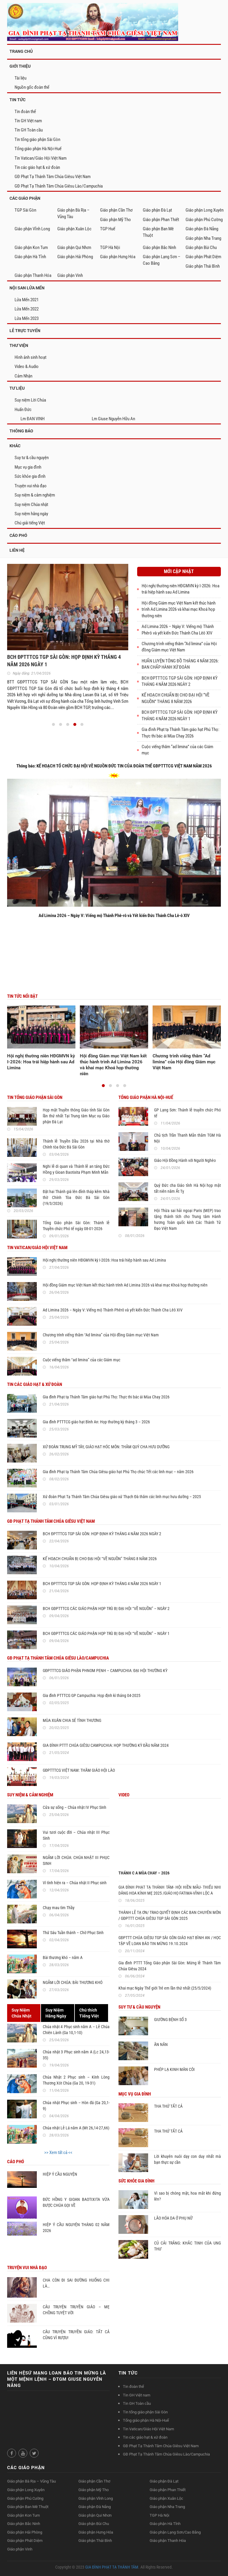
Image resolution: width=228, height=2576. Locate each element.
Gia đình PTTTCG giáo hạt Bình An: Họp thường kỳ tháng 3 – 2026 (96, 1421)
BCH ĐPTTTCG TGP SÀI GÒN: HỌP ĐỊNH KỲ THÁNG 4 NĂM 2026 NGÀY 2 (102, 1533)
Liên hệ (17, 550)
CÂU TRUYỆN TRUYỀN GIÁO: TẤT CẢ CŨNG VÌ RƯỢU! (76, 2334)
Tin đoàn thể (25, 111)
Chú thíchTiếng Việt (89, 2013)
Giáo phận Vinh (70, 275)
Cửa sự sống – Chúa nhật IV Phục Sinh (74, 1807)
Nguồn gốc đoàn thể (32, 87)
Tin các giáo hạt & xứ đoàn (37, 167)
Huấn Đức (23, 409)
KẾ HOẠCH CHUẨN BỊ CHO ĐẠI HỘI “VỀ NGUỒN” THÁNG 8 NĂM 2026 (100, 1558)
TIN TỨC (18, 99)
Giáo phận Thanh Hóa (33, 275)
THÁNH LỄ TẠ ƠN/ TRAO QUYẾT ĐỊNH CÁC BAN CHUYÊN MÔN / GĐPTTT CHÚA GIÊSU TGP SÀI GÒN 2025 (169, 1915)
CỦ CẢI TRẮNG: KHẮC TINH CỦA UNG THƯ (187, 2246)
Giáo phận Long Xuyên (205, 210)
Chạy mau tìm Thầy (59, 1907)
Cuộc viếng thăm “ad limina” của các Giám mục (81, 1359)
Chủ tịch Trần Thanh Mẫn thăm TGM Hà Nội (187, 1138)
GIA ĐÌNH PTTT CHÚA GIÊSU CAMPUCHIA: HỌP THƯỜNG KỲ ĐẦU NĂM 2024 (106, 1745)
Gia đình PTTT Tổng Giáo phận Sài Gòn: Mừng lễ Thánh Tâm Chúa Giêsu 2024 (169, 1965)
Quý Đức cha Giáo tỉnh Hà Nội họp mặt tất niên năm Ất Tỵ (187, 1188)
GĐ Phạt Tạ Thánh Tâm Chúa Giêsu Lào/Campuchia (59, 186)
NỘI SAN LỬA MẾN (27, 287)
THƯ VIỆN (19, 345)
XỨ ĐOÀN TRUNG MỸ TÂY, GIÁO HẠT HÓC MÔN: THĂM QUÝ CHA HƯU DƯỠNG (106, 1446)
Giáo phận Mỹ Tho (115, 219)
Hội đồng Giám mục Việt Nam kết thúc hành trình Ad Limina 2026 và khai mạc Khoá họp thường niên (179, 609)
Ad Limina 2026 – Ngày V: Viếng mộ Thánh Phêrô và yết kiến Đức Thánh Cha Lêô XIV (113, 1310)
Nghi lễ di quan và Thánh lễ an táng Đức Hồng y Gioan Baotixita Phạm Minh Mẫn (76, 1169)
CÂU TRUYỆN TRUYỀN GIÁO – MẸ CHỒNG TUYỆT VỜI (76, 2309)
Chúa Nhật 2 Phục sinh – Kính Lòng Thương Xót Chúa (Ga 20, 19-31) (76, 2080)
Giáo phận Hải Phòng (75, 256)
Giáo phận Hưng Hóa (117, 256)
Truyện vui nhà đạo (31, 485)
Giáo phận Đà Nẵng (202, 228)
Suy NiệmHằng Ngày (55, 2013)
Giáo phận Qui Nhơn (74, 247)
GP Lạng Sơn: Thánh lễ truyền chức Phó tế (187, 1113)
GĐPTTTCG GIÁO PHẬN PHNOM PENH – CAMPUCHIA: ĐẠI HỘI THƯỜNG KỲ (105, 1670)
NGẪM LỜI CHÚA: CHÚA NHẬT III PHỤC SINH (76, 1860)
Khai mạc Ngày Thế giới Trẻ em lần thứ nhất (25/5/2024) (164, 1988)
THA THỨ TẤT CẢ (168, 2106)
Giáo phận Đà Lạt (157, 210)
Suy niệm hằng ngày (31, 513)
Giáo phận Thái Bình (203, 266)
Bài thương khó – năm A (63, 1957)
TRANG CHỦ (21, 51)
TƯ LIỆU (17, 388)
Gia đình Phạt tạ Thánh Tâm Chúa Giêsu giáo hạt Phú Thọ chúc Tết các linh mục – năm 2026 (118, 1471)
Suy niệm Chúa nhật (31, 504)
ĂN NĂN (161, 2044)
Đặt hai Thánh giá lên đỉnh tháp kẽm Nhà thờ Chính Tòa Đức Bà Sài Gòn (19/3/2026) (76, 1197)
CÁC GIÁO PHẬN (25, 198)
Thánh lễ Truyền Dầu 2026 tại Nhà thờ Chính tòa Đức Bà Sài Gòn (76, 1144)
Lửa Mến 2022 (27, 309)
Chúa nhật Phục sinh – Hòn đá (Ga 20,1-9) (76, 2105)
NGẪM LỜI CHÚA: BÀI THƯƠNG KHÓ (72, 1982)
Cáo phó (18, 535)
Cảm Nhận (23, 376)
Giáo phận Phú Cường (204, 219)
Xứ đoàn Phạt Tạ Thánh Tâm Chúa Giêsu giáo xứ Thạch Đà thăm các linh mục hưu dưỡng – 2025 (122, 1496)
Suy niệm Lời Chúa (30, 400)
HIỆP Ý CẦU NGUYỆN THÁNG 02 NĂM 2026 (76, 2227)
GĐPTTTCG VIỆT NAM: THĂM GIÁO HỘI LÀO (79, 1770)
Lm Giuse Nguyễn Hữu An (113, 418)
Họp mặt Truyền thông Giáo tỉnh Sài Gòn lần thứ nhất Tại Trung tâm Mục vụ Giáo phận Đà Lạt (76, 1116)
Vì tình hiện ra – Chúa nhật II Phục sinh (75, 1882)
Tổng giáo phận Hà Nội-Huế (38, 148)
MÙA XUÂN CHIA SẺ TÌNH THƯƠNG (72, 1720)
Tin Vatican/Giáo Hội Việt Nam (40, 158)
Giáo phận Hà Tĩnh (30, 256)
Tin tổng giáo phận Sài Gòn (37, 139)
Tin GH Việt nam (28, 120)
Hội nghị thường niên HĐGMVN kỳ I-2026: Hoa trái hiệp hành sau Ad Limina (41, 1061)
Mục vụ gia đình (28, 467)
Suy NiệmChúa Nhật (21, 2013)
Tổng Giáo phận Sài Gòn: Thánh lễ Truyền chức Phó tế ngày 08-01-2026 (76, 1225)
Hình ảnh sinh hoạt (30, 357)
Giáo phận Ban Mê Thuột (158, 232)
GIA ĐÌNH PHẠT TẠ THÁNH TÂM (111, 2567)
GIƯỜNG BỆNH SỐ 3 (170, 2019)
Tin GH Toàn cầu (29, 130)
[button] (53, 724)
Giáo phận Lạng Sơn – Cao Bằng (161, 260)
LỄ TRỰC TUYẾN (25, 330)
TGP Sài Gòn (25, 210)
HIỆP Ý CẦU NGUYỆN (60, 2174)
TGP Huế (107, 228)
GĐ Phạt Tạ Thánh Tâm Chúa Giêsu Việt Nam (53, 176)
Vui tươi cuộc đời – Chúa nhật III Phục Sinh (76, 1835)
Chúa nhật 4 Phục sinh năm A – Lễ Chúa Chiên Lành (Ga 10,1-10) (76, 2029)
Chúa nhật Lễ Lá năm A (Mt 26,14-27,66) (76, 2127)
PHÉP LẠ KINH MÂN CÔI (174, 2069)
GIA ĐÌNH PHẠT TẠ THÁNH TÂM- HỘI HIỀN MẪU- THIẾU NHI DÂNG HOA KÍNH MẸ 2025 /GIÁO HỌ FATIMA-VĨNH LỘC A (169, 1890)
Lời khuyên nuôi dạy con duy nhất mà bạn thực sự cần (187, 2159)
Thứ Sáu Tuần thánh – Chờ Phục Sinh (73, 1932)
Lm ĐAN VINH (32, 418)
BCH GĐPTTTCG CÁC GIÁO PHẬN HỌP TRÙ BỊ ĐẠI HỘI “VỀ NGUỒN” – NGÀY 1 (106, 1633)
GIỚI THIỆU (20, 66)
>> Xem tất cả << (58, 2152)
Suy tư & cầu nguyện (32, 457)
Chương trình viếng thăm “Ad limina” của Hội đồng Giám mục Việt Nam (184, 1061)
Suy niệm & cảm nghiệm (35, 495)
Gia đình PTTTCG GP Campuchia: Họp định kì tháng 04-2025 (91, 1695)
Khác (15, 445)
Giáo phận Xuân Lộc (74, 228)
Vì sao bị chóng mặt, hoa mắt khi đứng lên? (187, 2196)
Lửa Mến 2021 (27, 299)
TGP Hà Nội (110, 247)
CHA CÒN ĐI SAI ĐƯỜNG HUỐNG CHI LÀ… (76, 2283)
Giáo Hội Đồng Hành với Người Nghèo (185, 1160)
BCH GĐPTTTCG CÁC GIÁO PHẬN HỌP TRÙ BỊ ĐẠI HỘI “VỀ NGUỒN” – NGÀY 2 (106, 1608)
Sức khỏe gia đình (30, 476)
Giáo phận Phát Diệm (203, 256)
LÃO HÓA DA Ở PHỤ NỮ (173, 2218)
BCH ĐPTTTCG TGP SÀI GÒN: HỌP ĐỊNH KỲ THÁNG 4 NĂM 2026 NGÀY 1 (102, 1583)
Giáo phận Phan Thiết (161, 219)
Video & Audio (27, 366)
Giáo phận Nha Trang (203, 238)
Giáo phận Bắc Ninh (159, 247)
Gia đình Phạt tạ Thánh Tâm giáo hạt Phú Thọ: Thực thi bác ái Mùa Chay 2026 (106, 1397)
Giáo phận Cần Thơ (116, 210)
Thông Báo (21, 431)
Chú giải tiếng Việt (30, 523)
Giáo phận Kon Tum (31, 247)
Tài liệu (20, 78)
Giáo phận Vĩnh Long (32, 228)
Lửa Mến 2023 (27, 318)
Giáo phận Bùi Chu (201, 247)
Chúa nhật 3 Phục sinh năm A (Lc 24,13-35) (76, 2055)
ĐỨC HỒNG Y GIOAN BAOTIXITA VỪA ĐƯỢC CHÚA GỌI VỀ (76, 2202)
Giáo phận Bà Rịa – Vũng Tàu (73, 213)
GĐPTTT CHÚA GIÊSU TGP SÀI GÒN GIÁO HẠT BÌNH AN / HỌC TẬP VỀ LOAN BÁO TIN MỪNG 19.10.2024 (169, 1940)
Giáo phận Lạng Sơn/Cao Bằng (175, 2532)
